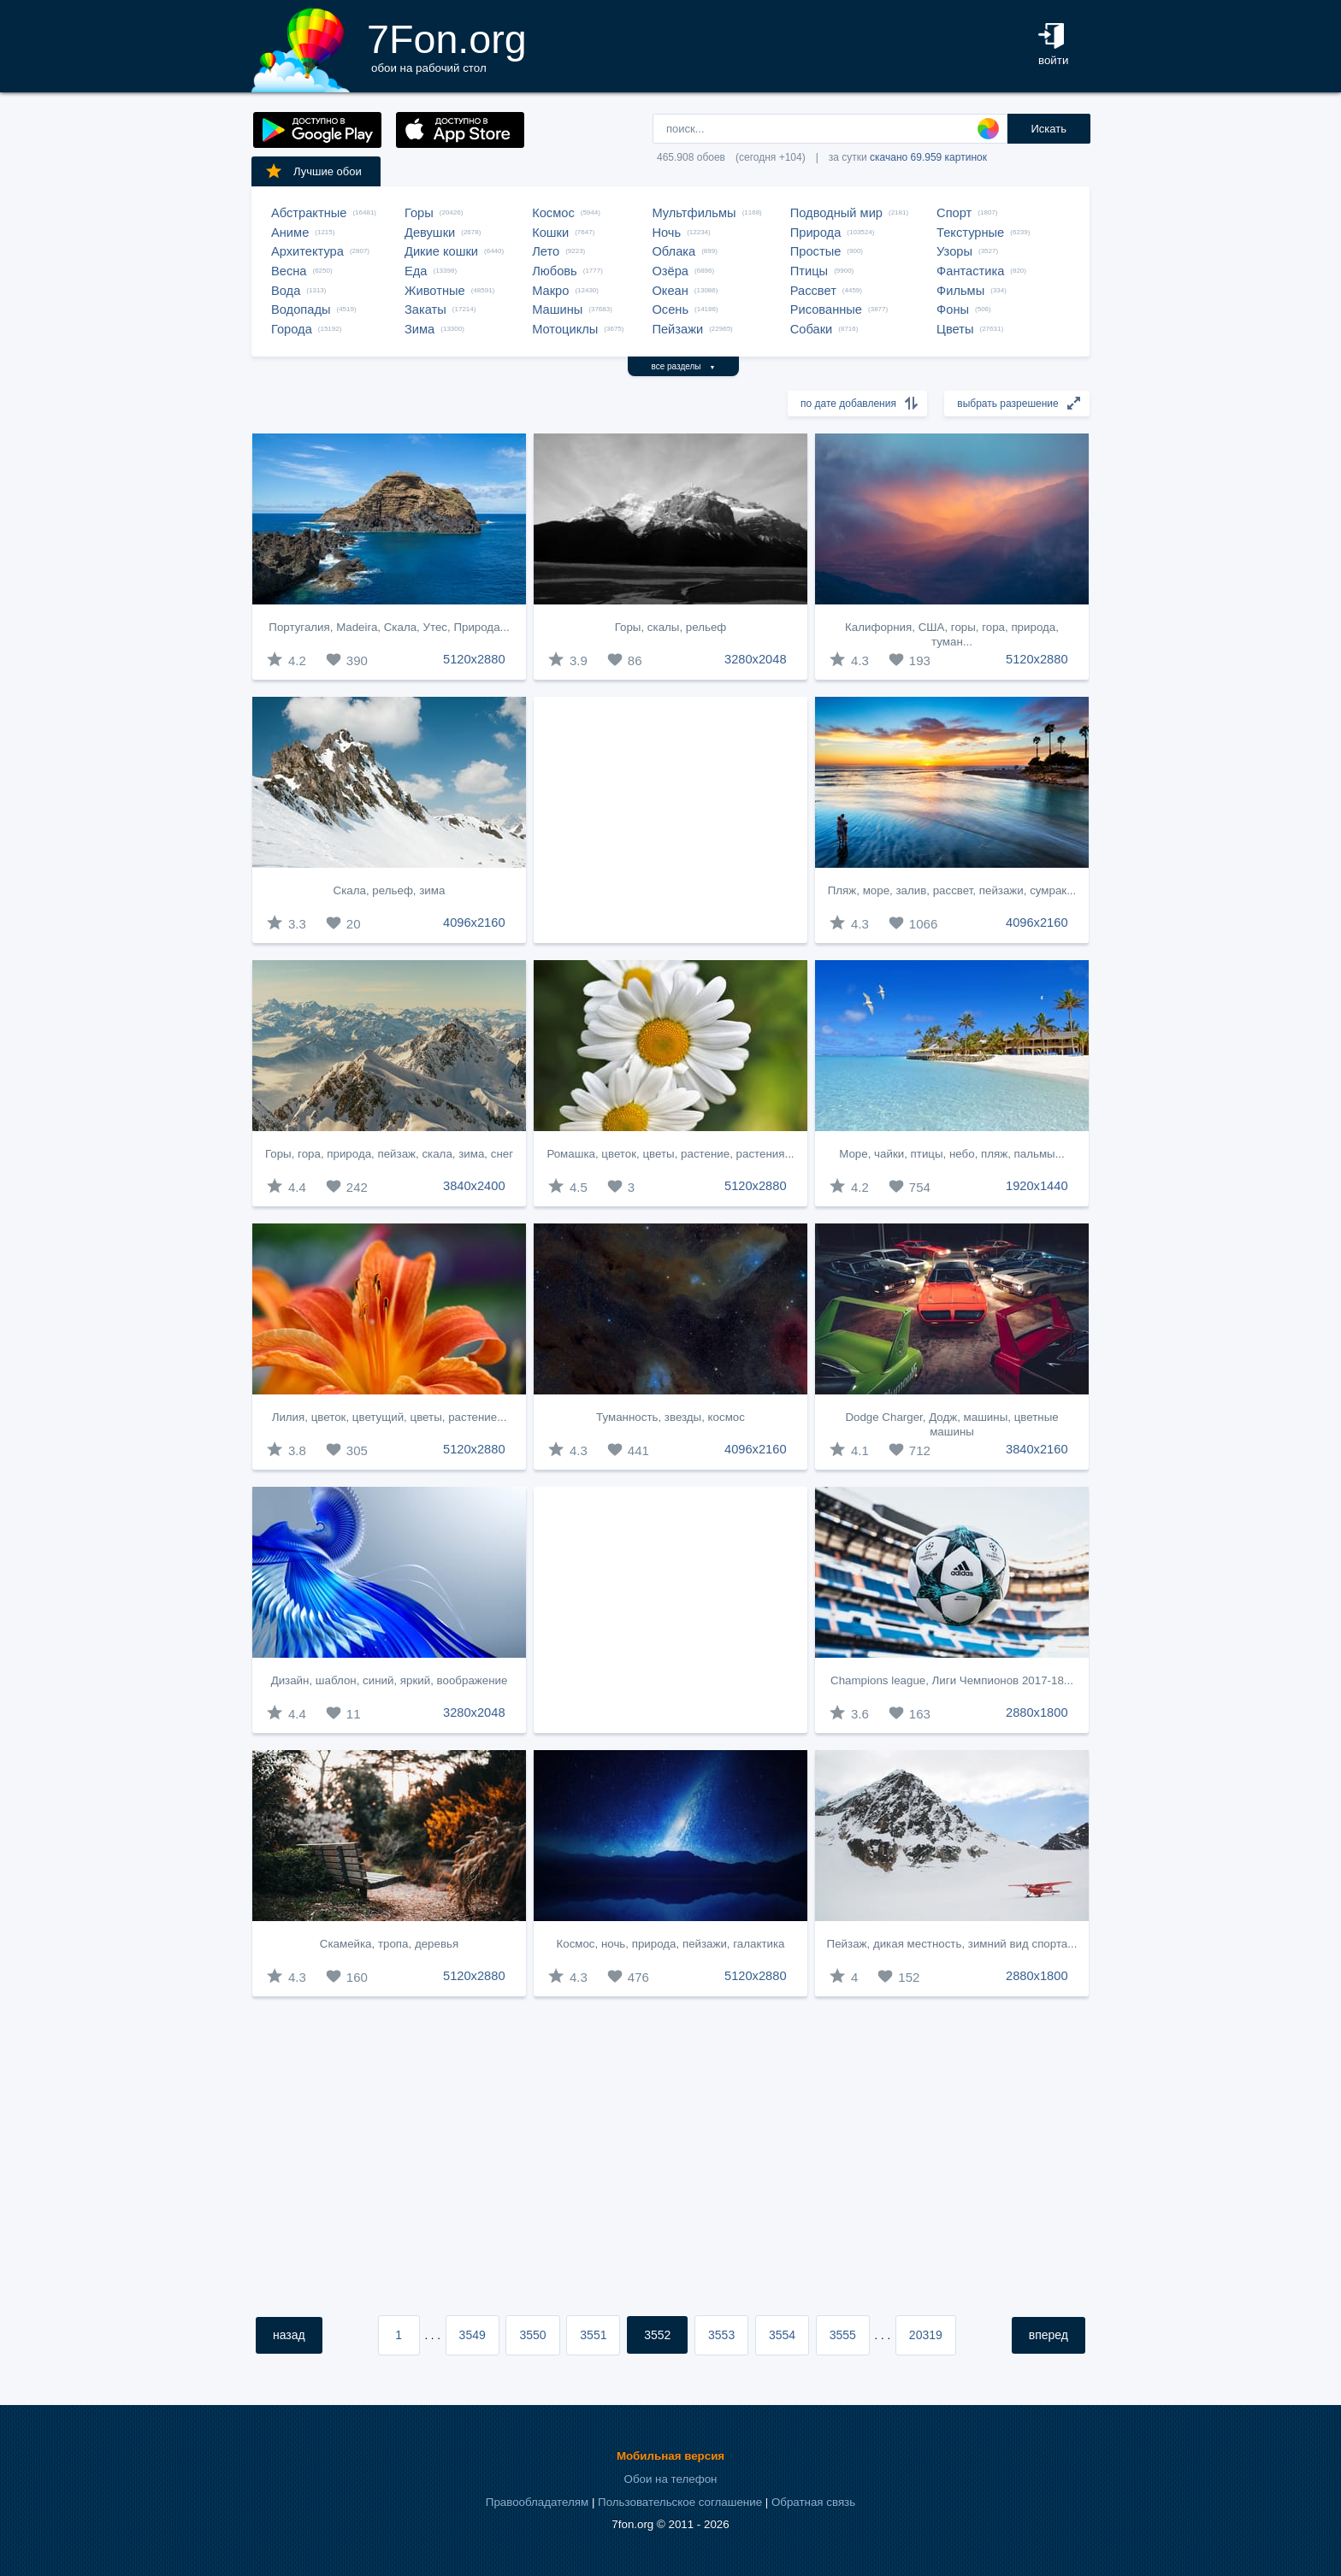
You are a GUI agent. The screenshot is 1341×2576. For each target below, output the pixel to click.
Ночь (666, 232)
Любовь (554, 271)
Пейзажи (677, 329)
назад (289, 2335)
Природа (816, 232)
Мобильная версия (670, 2455)
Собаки (811, 329)
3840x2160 (1037, 1449)
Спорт (954, 213)
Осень (670, 309)
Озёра (670, 271)
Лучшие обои (313, 171)
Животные (435, 291)
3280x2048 (755, 659)
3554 (782, 2335)
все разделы (684, 366)
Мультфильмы (693, 213)
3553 (721, 2335)
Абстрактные (308, 213)
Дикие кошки (441, 251)
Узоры (954, 251)
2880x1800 (1037, 1712)
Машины (557, 309)
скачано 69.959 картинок (928, 157)
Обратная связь (813, 2502)
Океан (670, 291)
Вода (285, 291)
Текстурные (970, 232)
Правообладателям (537, 2502)
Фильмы (960, 291)
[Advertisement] (670, 820)
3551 (593, 2335)
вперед (1048, 2335)
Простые (816, 251)
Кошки (550, 232)
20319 (925, 2335)
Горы (419, 213)
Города (291, 329)
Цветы (954, 329)
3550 (532, 2335)
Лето (545, 251)
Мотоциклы (565, 329)
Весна (289, 271)
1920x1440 (1037, 1186)
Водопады (300, 309)
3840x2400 (474, 1186)
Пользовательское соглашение (680, 2502)
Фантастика (970, 271)
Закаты (425, 309)
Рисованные (826, 309)
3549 (472, 2335)
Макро (550, 291)
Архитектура (307, 251)
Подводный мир (836, 213)
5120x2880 (474, 659)
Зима (419, 329)
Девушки (430, 232)
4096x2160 (474, 922)
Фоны (952, 309)
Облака (673, 251)
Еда (416, 271)
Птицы (809, 271)
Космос (553, 213)
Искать (1048, 128)
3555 (843, 2335)
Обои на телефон (671, 2479)
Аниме (290, 232)
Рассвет (813, 291)
